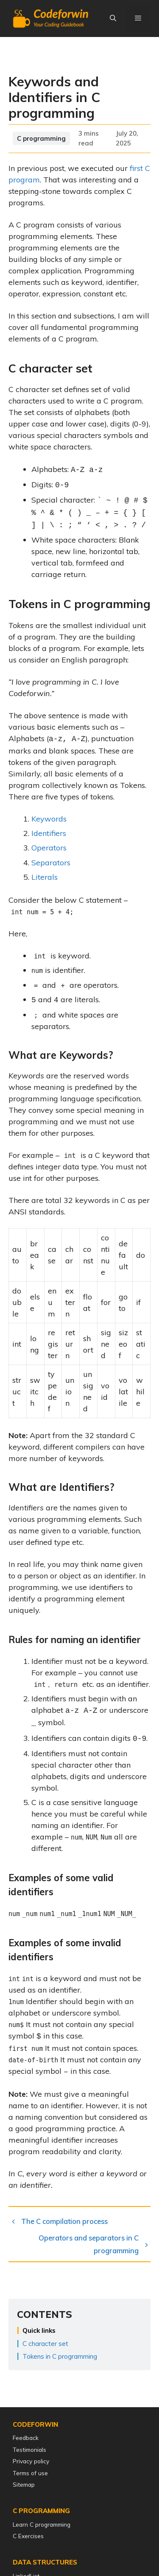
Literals (44, 877)
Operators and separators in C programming (89, 2239)
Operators (49, 848)
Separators (50, 862)
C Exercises (28, 2535)
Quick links (39, 2325)
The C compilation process (64, 2216)
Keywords (49, 819)
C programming (41, 143)
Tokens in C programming (59, 2351)
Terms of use (30, 2472)
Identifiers (48, 833)
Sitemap (24, 2484)
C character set (45, 2338)
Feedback (26, 2437)
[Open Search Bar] (112, 18)
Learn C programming (41, 2524)
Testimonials (29, 2449)
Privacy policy (31, 2461)
